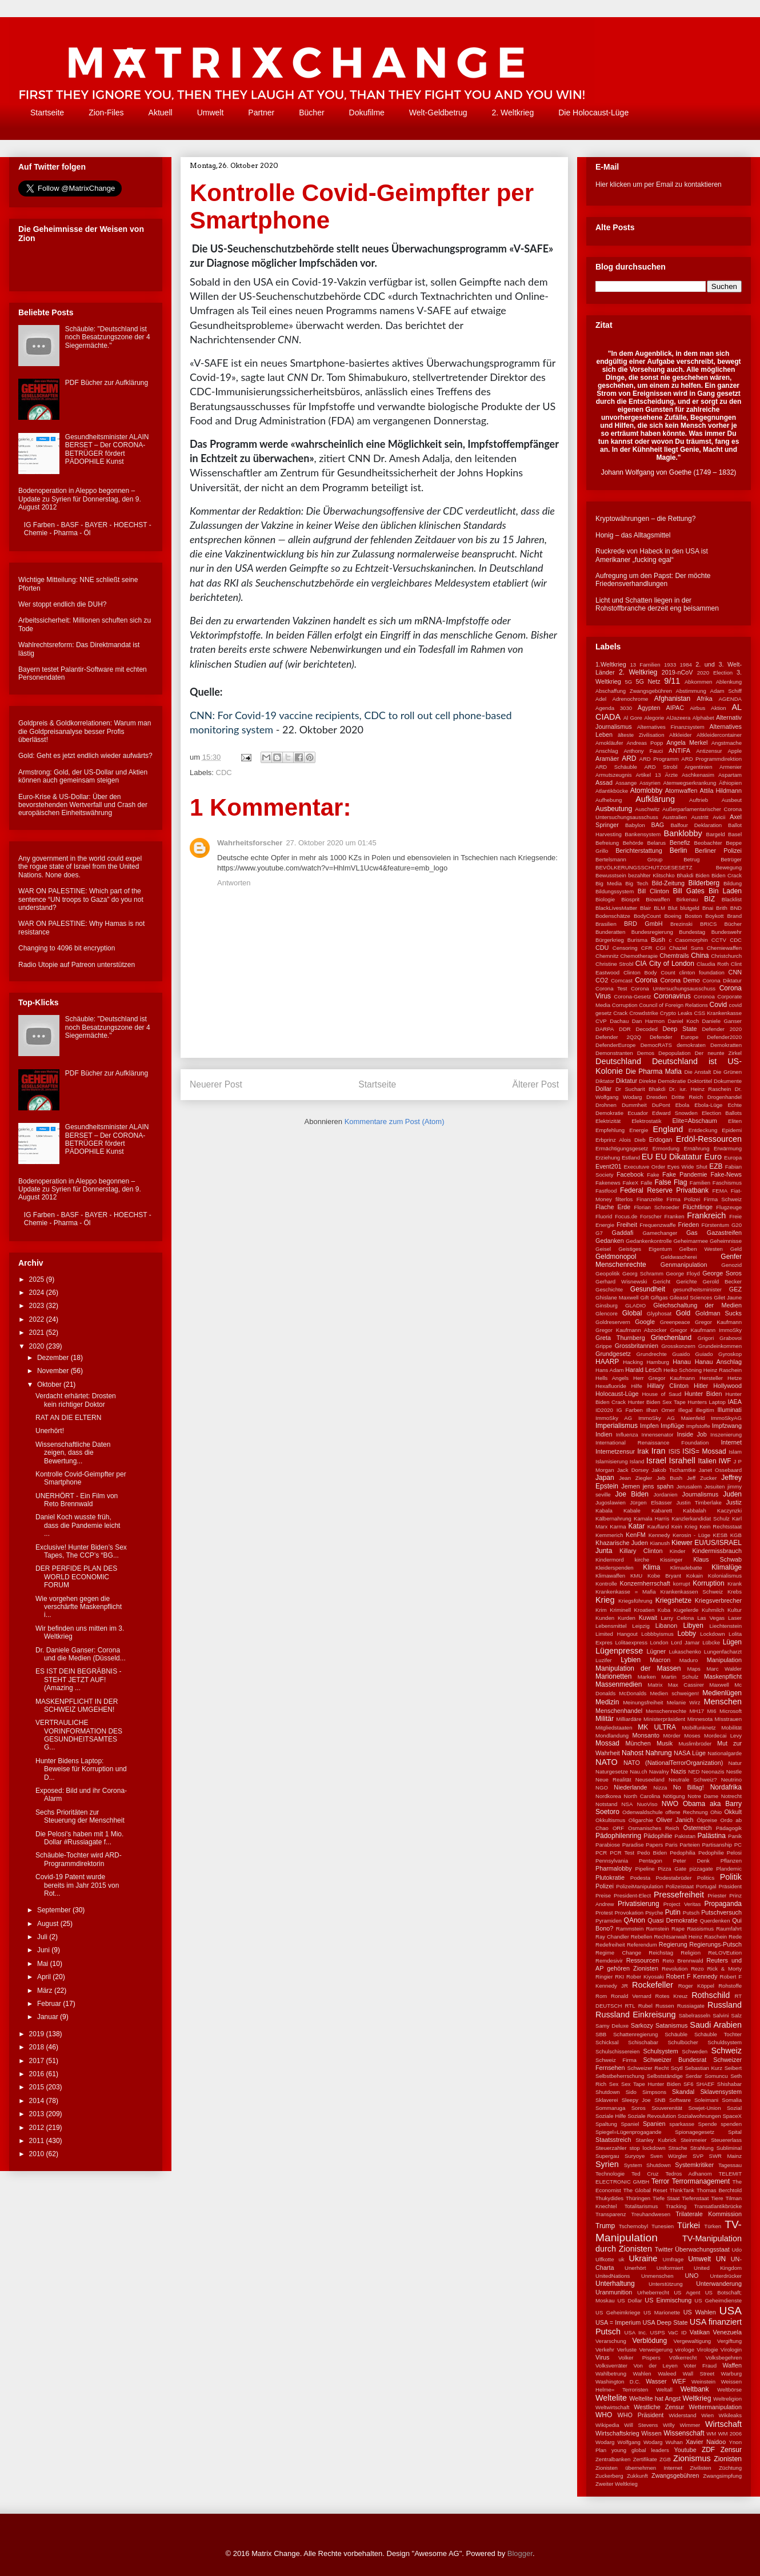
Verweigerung (656, 2349)
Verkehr (604, 2349)
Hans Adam (609, 1370)
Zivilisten (700, 2468)
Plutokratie (610, 1877)
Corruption (625, 1005)
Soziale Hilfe (610, 2116)
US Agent (687, 2292)
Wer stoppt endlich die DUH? (62, 604)
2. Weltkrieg (513, 112)
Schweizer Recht (648, 2068)
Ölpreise (707, 1820)
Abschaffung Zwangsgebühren (633, 691)
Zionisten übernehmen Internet (638, 2468)
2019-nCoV (677, 672)
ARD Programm (659, 759)
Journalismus (700, 1494)
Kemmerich (609, 1535)
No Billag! (688, 1787)
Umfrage (672, 2259)
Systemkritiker (694, 2164)
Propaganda (723, 1904)
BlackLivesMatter (616, 908)
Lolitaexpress (631, 1642)
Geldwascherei (679, 1257)
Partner (261, 112)
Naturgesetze (611, 1771)
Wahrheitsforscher (249, 842)
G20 (736, 1225)
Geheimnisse (726, 1241)
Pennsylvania (611, 1860)
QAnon (634, 1920)
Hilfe (636, 1386)
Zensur (731, 2450)
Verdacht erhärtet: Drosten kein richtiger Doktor (75, 1400)
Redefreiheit (610, 1944)
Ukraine (643, 2258)
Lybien (631, 1660)
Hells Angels (612, 1378)
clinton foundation (702, 972)
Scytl (677, 2068)
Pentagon (650, 1860)
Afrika (705, 698)
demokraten (691, 1045)
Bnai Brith (714, 908)
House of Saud (661, 1394)
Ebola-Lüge (708, 1105)
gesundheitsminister (697, 1289)
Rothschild (710, 1995)
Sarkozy (642, 2025)
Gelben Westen (701, 1249)
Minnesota (700, 1719)
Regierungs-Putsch (715, 1944)
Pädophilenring (618, 1836)
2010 (37, 2154)
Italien (707, 1461)
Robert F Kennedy (692, 1976)
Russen (664, 2006)
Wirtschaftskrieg (617, 2433)
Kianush (660, 1543)
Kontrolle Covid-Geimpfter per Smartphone (80, 1478)
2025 (37, 1279)
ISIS (674, 1451)
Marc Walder (724, 1669)
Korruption (708, 1583)
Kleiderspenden (614, 1567)
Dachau (619, 1021)
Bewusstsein (610, 875)
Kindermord (609, 1559)
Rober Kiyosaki (645, 1976)
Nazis (678, 1771)
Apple (734, 751)
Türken (712, 2226)
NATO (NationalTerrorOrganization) (673, 1762)
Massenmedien (618, 1684)
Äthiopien (730, 783)
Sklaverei (606, 2100)
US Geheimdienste (718, 2300)
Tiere (717, 2198)
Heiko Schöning (682, 1370)
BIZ (709, 899)
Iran (658, 1450)
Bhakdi (685, 875)
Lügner (656, 1651)
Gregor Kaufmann (718, 1322)
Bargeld (715, 834)
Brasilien (606, 924)
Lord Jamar (685, 1642)
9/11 (672, 680)
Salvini (721, 2015)
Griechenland (671, 1338)
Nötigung (674, 1796)
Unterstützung (666, 2284)
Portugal (706, 1886)
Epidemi (732, 1130)
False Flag (670, 1182)
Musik (665, 1743)
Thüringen (638, 2198)
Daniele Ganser (722, 1021)
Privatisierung (638, 1904)
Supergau (607, 2156)
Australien (674, 817)
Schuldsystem (724, 2042)
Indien (603, 1434)
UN (721, 2259)
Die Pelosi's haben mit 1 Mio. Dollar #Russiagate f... (79, 1838)
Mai (43, 1964)
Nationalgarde (724, 1753)
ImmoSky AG (613, 1418)
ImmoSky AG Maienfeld (671, 1418)
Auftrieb (698, 800)
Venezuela (727, 2332)
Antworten (234, 882)
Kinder (678, 1551)
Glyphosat (659, 1313)
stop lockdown (647, 2148)
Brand (734, 916)
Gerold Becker (722, 1281)
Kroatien (644, 1610)
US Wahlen (699, 2312)
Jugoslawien (610, 1502)
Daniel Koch (683, 1021)
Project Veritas (682, 1904)
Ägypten (649, 707)
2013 (37, 2114)
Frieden (688, 1224)
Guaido (681, 1354)
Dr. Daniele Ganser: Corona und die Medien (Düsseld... (80, 1654)
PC (738, 1844)
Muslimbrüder (694, 1743)
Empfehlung (610, 1130)
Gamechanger (659, 1233)
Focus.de (626, 1216)
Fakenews (608, 1182)
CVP (601, 1021)
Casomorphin (691, 940)
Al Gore (632, 718)
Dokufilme (367, 112)
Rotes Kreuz (671, 1996)
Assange (626, 783)
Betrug (691, 859)
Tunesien (662, 2226)
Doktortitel (699, 1081)
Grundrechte (652, 1354)
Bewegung (729, 867)
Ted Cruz (645, 2173)
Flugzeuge (729, 1207)
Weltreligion (727, 2399)
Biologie (605, 899)
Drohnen (606, 1105)
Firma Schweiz (723, 1199)
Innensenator (657, 1434)
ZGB (665, 2459)
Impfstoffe (698, 1426)
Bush (658, 939)
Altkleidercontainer (719, 735)
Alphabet (703, 718)
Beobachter (708, 843)
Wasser (656, 2381)
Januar (48, 2017)
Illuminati (729, 1409)
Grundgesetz (613, 1353)
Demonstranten (614, 1053)
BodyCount (647, 916)
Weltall (664, 2389)
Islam (735, 1452)
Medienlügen (722, 1693)
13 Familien (645, 664)
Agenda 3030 (613, 708)
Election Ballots (722, 1113)
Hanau (682, 1361)
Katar (637, 1526)
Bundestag (692, 932)
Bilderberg (704, 883)
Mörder (672, 1735)
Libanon (666, 1625)
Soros (638, 2108)
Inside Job (691, 1434)
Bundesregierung (652, 932)
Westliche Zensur (659, 2407)
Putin (673, 1912)
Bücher (311, 112)
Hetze (734, 1378)
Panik (735, 1836)
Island (637, 1461)
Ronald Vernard (631, 1996)
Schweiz (726, 2050)
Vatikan (700, 2332)
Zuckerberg (609, 2476)
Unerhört (635, 2268)
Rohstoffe (730, 1986)
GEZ (735, 1289)
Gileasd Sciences (691, 1297)
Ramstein (657, 1928)
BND (736, 908)
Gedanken (609, 1240)
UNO (691, 2275)
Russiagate (691, 2006)
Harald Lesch (643, 1369)
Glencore (606, 1313)
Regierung (673, 1944)
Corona (646, 980)
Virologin (731, 2349)
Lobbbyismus (657, 1634)
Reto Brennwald (682, 1960)
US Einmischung (668, 2300)
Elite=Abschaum (694, 1120)
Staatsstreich (613, 2139)
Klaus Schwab (717, 1559)
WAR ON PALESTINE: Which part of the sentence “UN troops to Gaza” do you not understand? (80, 899)
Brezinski (681, 924)
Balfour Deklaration (696, 825)
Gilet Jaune (728, 1297)
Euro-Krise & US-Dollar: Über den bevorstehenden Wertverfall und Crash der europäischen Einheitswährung (82, 805)
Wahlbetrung (610, 2373)
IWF (725, 1461)
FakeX (630, 1182)
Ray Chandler (612, 1936)
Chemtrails (674, 955)
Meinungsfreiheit (643, 1702)
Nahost (632, 1753)
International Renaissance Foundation (652, 1442)
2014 (37, 2101)
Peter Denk (691, 1860)
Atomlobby (646, 791)
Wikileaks (730, 2415)
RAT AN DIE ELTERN (68, 1418)
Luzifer (603, 1660)
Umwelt (210, 112)
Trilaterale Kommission (708, 2213)
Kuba (664, 1610)
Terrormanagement (701, 2181)
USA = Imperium (618, 2322)
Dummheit (634, 1105)
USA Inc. (636, 2332)
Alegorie (654, 718)
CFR (647, 948)
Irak (643, 1451)
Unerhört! (49, 1431)
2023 (37, 1306)
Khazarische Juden (621, 1542)
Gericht (661, 1281)
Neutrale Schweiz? (693, 1779)
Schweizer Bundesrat (674, 2059)
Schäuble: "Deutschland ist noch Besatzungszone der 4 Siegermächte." (107, 337)
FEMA (719, 1190)
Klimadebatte (686, 1567)
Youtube (685, 2449)
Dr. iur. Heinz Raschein (700, 1089)
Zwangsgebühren (675, 2475)
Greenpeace (675, 1322)
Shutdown (607, 2092)
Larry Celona (677, 1618)
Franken (674, 1216)
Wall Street (698, 2373)
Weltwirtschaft (612, 2407)
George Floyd (683, 1273)
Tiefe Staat (666, 2198)
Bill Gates (689, 891)
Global (632, 1313)
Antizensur (709, 751)
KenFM (636, 1534)
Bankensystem (643, 834)
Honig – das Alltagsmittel (632, 535)
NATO (606, 1762)
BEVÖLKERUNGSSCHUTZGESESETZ (644, 867)
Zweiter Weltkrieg (616, 2484)
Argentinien (699, 767)
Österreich (697, 1827)
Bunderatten (610, 932)
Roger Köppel (696, 1986)
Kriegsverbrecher (718, 1600)
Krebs (734, 1591)
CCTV (718, 940)
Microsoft (730, 1711)
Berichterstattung (638, 850)
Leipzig (640, 1626)
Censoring (625, 948)
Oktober (50, 1385)
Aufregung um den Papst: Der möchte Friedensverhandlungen (652, 580)
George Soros (722, 1273)
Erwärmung (728, 1148)
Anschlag (606, 751)
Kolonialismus (725, 1575)
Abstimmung (691, 691)
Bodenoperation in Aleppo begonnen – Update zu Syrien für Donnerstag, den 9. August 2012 (79, 499)
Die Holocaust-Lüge (593, 112)
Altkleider (680, 735)
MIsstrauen (728, 1719)
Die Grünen (727, 1072)
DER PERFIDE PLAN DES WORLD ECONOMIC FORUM (76, 1576)
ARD (629, 759)
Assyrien (650, 783)
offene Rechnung (686, 1812)
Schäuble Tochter (718, 2034)
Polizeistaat (680, 1886)
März (45, 1991)
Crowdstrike (643, 1013)
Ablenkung (729, 682)
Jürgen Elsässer (651, 1502)
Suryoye (635, 2156)
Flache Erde (612, 1206)
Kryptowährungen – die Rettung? (645, 519)
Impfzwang (727, 1425)
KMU (636, 1575)
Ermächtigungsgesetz (621, 1148)
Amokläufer (609, 743)
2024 (37, 1293)
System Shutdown (647, 2165)
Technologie (610, 2173)
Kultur (734, 1610)
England (668, 1129)
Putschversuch (721, 1912)
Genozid (731, 1265)
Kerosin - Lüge (691, 1535)
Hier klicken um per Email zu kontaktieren (658, 184)
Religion (691, 1952)
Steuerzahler (610, 2148)
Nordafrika (726, 1787)
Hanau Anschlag (718, 1361)
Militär (604, 1719)
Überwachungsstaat (702, 2249)
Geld (736, 1249)
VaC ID (677, 2332)
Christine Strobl (614, 964)
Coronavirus (672, 996)
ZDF (708, 2450)
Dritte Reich (687, 1097)
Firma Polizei (683, 1199)
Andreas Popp (644, 743)
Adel (600, 699)
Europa (733, 1157)
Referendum (642, 1944)
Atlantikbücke (611, 791)
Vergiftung (729, 2341)
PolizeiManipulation (639, 1886)
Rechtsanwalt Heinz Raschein (690, 1936)
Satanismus (671, 2025)
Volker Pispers (639, 2357)
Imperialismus (616, 1426)
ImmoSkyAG (726, 1418)
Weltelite (611, 2397)
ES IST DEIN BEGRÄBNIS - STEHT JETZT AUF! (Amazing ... (78, 1679)
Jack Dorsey (633, 1470)
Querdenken (715, 1920)
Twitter (664, 2249)
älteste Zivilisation (641, 735)
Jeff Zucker (702, 1478)
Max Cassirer (686, 1685)
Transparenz (610, 2214)
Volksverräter (611, 2365)
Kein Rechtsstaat (720, 1526)
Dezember (54, 1358)
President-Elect (632, 1895)
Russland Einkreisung (635, 2014)
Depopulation (674, 1053)
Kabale (632, 1510)
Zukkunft (637, 2476)
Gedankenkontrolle (649, 1241)
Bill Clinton (653, 891)
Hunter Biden (703, 1393)
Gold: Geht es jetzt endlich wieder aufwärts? (85, 756)
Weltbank (695, 2389)
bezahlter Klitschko (651, 875)
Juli (43, 1937)
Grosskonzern (678, 1346)
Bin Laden (725, 891)
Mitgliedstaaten (614, 1727)
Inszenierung (726, 1434)
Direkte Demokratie (662, 1081)
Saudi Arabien (716, 2024)
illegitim (705, 1410)
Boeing (672, 916)
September (55, 1910)
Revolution (674, 1968)
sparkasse (681, 2124)
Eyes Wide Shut (687, 1166)
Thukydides (609, 2198)
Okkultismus (610, 1820)
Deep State (680, 1028)
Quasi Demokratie (672, 1920)
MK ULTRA (657, 1727)
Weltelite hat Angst (655, 2398)
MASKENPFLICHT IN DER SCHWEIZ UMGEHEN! (76, 1706)
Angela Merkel (686, 742)
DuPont (661, 1105)
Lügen (732, 1642)
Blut (673, 908)
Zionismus (692, 2458)
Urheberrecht (653, 2292)
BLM (659, 908)
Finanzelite (650, 1199)
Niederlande (630, 1787)
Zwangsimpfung (722, 2476)
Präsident (730, 1886)
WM (711, 2433)
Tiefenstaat (695, 2198)
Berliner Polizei (718, 850)
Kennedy (659, 1535)
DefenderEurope (615, 1045)
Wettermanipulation (715, 2407)
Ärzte (671, 775)
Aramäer (607, 758)
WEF (679, 2381)
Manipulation (724, 1659)
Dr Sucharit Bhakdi (640, 1089)
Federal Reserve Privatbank (664, 1190)
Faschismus (727, 1182)
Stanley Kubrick (655, 2140)
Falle (647, 1182)
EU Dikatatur (678, 1156)
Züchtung (730, 2468)
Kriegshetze (673, 1600)
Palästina (712, 1836)
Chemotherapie (639, 956)
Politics (705, 1878)
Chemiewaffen (724, 948)
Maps (693, 1669)
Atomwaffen (681, 790)
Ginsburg (606, 1305)
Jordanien (666, 1494)
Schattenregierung (635, 2034)
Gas (692, 1232)
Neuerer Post (216, 1084)
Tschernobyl (633, 2226)
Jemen (630, 1486)
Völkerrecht (683, 2357)
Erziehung (607, 1157)
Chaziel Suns (686, 948)
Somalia (732, 2100)
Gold (683, 1313)
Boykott (714, 916)
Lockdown (712, 1634)
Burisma (637, 940)
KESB (720, 1535)
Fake (653, 1174)
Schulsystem (660, 2051)
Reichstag (661, 1952)
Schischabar (643, 2042)
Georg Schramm (642, 1273)
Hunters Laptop (706, 1402)
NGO (601, 1787)
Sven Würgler (668, 2156)
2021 (37, 1333)
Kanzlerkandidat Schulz (700, 1518)
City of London (671, 964)
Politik (731, 1876)
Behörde (633, 843)
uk (621, 2259)
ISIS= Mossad (704, 1451)
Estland (631, 1157)
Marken (647, 1677)
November (54, 1371)
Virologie (707, 2349)
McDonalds (632, 1693)
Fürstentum (715, 1225)
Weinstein (703, 2381)
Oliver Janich (674, 1819)
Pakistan (684, 1836)
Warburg (731, 2373)
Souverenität (666, 2108)
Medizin (607, 1702)
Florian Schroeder (656, 1207)
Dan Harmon (648, 1021)
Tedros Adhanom (688, 2173)
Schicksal (607, 2042)
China (700, 956)
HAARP (607, 1362)
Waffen (732, 2365)
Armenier (730, 767)
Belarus (656, 843)
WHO (603, 2415)
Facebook (630, 1174)
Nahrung (659, 1753)
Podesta (640, 1878)
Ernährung (697, 1148)
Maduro (688, 1660)
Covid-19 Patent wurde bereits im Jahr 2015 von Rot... (77, 1885)
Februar (50, 2004)
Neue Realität (613, 1779)
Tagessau (730, 2165)
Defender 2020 (722, 1029)
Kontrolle (606, 1583)
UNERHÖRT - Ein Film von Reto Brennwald (76, 1500)
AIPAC (675, 707)
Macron (660, 1659)
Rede (735, 1936)
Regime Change (618, 1952)
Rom (601, 1996)
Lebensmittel (610, 1626)
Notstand (606, 1804)
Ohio (716, 1812)
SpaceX (732, 2116)
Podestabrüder (673, 1878)
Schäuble (676, 2034)
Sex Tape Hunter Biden (651, 2084)
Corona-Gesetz (632, 996)
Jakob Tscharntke (673, 1470)
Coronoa (704, 996)
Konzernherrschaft (645, 1583)
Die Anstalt (697, 1072)
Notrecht (731, 1796)
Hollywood (727, 1385)
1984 (686, 664)
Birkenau (687, 899)
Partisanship (717, 1844)
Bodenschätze (612, 916)
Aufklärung (655, 799)
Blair (645, 908)
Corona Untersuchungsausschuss (673, 988)
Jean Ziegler (635, 1478)
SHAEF (705, 2084)
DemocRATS (656, 1045)
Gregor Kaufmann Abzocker (631, 1330)
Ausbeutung (613, 809)
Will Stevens (641, 2425)
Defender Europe (674, 1037)
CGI (661, 948)
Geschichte (609, 1289)
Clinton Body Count (649, 972)
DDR (625, 1029)
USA (730, 2311)
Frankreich (706, 1215)
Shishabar (729, 2084)
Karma (618, 1526)
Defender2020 (724, 1037)
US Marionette (661, 2312)
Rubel (645, 2006)
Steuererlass (726, 2140)
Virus (602, 2357)
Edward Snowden (675, 1113)
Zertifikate (645, 2459)
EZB (715, 1166)
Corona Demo (680, 980)
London (659, 1642)
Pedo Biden (652, 1852)
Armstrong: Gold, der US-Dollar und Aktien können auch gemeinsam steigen (82, 776)
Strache (678, 2148)
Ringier (604, 1976)
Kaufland (658, 1526)
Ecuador (637, 1113)
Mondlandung (612, 1735)
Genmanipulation (684, 1264)
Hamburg (657, 1362)
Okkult (733, 1811)
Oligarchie (641, 1820)
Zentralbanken (612, 2459)
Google (645, 1321)
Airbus (697, 708)
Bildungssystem (614, 891)
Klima (651, 1567)
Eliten (735, 1121)
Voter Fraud (700, 2365)
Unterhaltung (615, 2284)
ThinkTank (681, 2190)
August (49, 1924)
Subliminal (729, 2148)
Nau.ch (638, 1771)
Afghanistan (672, 699)
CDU (602, 947)
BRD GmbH (643, 923)
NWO (670, 1804)
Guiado (704, 1354)
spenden (731, 2124)
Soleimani (706, 2100)
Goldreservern (612, 1322)
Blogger (520, 2553)
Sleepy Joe (636, 2100)
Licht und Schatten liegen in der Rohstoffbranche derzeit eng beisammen (657, 604)
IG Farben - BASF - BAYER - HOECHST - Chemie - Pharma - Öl (87, 529)
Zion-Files (106, 112)
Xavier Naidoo (706, 2441)
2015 (37, 2087)
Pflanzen (731, 1860)
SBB (600, 2034)
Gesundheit (647, 1289)
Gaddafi (623, 1232)
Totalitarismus (641, 2206)
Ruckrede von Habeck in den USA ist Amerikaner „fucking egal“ (651, 555)
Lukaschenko (685, 1651)
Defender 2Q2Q (618, 1037)
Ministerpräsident (664, 1719)
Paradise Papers (642, 1844)
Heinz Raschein (722, 1370)
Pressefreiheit (679, 1894)
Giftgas (658, 1297)
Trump (605, 2226)
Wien (707, 2415)
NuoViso (647, 1804)
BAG (657, 824)
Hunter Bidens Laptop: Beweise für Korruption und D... (81, 1769)
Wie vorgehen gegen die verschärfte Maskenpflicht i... (78, 1607)
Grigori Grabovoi (720, 1338)
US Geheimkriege (618, 2312)
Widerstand (683, 2415)
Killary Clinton (640, 1550)
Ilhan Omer (660, 1410)
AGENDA (730, 699)
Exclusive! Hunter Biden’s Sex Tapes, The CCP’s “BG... (81, 1551)
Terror (660, 2181)
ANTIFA (679, 750)
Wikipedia (607, 2425)
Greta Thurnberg (620, 1337)
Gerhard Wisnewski (621, 1281)
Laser (735, 1618)
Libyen (693, 1626)
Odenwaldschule (642, 1812)
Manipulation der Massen (638, 1668)
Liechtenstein (725, 1626)
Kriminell (620, 1610)
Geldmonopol (615, 1257)
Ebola (682, 1105)
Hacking (633, 1362)
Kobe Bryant (664, 1575)
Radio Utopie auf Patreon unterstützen (76, 965)
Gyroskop (730, 1354)
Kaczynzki (729, 1510)
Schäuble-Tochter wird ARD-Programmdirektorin (78, 1859)
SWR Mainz (725, 2156)
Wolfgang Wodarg (640, 2442)
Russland (724, 2004)
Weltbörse (729, 2389)
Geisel (603, 1249)
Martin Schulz (679, 1677)
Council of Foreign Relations (673, 1005)
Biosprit (630, 899)
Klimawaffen (610, 1575)
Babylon (635, 825)
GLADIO (635, 1305)
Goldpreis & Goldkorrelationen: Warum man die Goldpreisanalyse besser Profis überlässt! (84, 731)
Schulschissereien (617, 2051)
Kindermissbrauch (717, 1550)
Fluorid (603, 1216)
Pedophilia (682, 1852)
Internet (731, 1442)
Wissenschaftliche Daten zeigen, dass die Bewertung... (72, 1453)
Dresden (656, 1097)
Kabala (604, 1510)
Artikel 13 (648, 775)
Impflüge (672, 1425)
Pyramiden (608, 1920)
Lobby (686, 1634)
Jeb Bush (669, 1478)
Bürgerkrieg (609, 940)
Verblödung (650, 2341)
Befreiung (607, 843)
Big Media (608, 883)
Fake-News (726, 1174)
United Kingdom (718, 2268)
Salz (736, 2015)
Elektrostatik (646, 1121)
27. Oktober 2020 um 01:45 (331, 842)
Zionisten (728, 2459)
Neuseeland (650, 1779)
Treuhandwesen (650, 2214)
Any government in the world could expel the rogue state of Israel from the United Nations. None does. (80, 866)
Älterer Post (536, 1084)
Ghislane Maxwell (616, 1297)
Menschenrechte (666, 1711)
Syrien (607, 2164)
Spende (707, 2124)
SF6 (688, 2084)
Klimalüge (726, 1567)
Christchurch (726, 956)
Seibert (733, 2068)
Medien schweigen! (674, 1693)
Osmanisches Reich (653, 1828)
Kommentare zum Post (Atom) (395, 1121)
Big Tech (636, 883)
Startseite (47, 112)
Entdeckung (703, 1130)
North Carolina (642, 1796)
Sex (614, 2084)
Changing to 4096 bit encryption (66, 948)
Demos (645, 1053)
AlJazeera (678, 718)
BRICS (708, 924)
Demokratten (726, 1045)
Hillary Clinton (668, 1385)
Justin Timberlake (698, 1502)
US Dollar (629, 2300)
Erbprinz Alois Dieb (620, 1140)
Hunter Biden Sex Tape (657, 1402)
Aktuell (161, 112)
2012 (37, 2128)
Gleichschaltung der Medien (697, 1305)
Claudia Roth (713, 964)
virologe (684, 2349)
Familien (700, 1182)
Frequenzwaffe (657, 1225)
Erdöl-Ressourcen (709, 1138)
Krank (734, 1583)
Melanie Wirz (684, 1702)
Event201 (608, 1166)
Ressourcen (642, 1960)
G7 (599, 1233)
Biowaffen (658, 899)
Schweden (694, 2051)
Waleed (667, 2373)
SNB (660, 2100)
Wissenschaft (683, 2433)
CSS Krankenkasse (718, 1013)
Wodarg (604, 2442)
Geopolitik (607, 1273)
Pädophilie (657, 1835)
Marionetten (613, 1676)
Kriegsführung (635, 1601)
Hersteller (711, 1378)
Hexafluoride (610, 1386)
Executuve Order (644, 1166)
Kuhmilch (713, 1610)
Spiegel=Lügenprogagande (628, 2132)
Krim (601, 1610)
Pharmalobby (613, 1868)
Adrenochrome (631, 699)
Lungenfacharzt (723, 1651)
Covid (718, 1005)
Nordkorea (608, 1796)
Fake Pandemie (684, 1174)
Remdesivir (609, 1960)
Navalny (659, 1771)
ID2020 (604, 1410)
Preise (603, 1895)
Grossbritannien (636, 1345)
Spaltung (606, 2124)
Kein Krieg (684, 1526)
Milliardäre (628, 1719)
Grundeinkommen (720, 1346)
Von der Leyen (655, 2365)
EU (647, 1156)
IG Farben (630, 1410)
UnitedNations (612, 2276)
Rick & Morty (724, 1968)
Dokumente (728, 1081)
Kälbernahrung (613, 1518)
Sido (631, 2092)
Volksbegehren (724, 2357)
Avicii (719, 817)
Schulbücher (682, 2042)
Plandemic (729, 1868)
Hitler (701, 1385)
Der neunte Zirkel (718, 1053)
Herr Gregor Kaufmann (664, 1378)
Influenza (627, 1434)
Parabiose (607, 1844)
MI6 (712, 1711)
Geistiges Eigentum (644, 1249)
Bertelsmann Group (628, 859)
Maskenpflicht (723, 1676)
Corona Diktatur (722, 980)
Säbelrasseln (694, 2015)
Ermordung (666, 1148)
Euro (713, 1156)
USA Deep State (664, 2322)
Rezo (697, 1968)
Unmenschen (657, 2276)
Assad (604, 782)
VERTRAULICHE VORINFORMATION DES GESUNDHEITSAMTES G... (78, 1735)
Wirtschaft (723, 2424)
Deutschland (618, 1061)
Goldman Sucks (718, 1313)
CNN (735, 972)
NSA (627, 1804)
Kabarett (661, 1510)
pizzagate (701, 1868)
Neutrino (731, 1779)
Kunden (604, 1618)
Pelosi (734, 1852)
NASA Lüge (690, 1753)
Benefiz (680, 842)
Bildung (732, 883)
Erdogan (661, 1139)
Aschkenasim (698, 775)
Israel (656, 1460)
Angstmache (726, 743)
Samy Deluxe (612, 2026)
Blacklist (732, 899)
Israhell (682, 1460)
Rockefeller (652, 1984)
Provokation (628, 1912)
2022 (37, 1319)
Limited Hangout (616, 1634)
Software (680, 2100)
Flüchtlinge (698, 1206)
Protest (604, 1912)
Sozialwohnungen (699, 2116)
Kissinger (671, 1559)
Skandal (683, 2091)
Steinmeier (694, 2140)
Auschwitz (647, 809)
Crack (620, 1013)
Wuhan (674, 2442)
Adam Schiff (726, 691)
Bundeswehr (726, 932)
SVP (698, 2156)
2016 (37, 2074)
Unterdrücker (726, 2276)
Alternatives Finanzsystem (671, 727)
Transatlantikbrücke (718, 2206)
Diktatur (626, 1080)
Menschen (723, 1701)
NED (693, 1771)
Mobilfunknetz (698, 1727)
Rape (678, 1928)
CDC (224, 772)
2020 (37, 1346)
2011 (37, 2141)
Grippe (603, 1346)
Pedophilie (711, 1852)
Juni (44, 1950)
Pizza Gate (672, 1868)
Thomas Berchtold (719, 2190)
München (637, 1743)
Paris (671, 1844)
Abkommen (699, 682)
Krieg (605, 1599)
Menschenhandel (618, 1710)
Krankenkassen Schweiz (691, 1591)
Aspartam (730, 775)
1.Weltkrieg (610, 664)
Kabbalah (694, 1510)
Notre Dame (702, 1796)
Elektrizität (608, 1121)
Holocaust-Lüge (617, 1393)
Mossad (607, 1743)
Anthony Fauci (643, 751)
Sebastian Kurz (703, 2068)
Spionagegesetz (694, 2132)
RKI (619, 1976)
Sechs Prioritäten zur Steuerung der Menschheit (80, 1816)
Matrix (654, 1685)
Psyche (654, 1912)
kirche (642, 1559)
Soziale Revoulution (651, 2116)
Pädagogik (729, 1828)
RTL (630, 2006)
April (45, 1977)
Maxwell (719, 1685)
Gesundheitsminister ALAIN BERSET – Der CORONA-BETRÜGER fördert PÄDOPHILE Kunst (107, 449)
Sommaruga (610, 2108)
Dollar (603, 1088)
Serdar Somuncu (707, 2076)
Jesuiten (715, 1486)
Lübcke (711, 1642)
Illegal (685, 1410)
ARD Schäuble (616, 767)
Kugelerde (686, 1610)
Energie (638, 1130)
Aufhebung (608, 800)
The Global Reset (645, 2190)
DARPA (604, 1029)
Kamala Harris (651, 1518)
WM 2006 (730, 2433)
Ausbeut (732, 800)
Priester (716, 1895)
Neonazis (713, 1771)
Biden (702, 875)
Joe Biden (632, 1494)
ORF (618, 1828)
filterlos (624, 1199)
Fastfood (606, 1190)
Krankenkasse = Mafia (625, 1591)
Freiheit (627, 1224)
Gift (644, 1297)
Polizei (604, 1886)
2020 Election (715, 672)
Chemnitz (607, 956)
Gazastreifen (724, 1232)
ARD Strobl (660, 767)
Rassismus (700, 1928)
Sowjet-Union (704, 2108)
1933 (670, 664)
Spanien (654, 2123)
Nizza (660, 1787)
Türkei (688, 2225)
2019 (37, 2034)
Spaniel (630, 2124)
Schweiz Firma (616, 2060)
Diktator (604, 1081)
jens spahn (658, 1486)
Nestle (734, 1771)
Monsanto (646, 1735)
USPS (657, 2332)
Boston (693, 916)
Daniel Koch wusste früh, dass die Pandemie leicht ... (77, 1525)
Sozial (734, 2108)
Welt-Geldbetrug (438, 112)
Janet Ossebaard (720, 1470)
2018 (37, 2047)
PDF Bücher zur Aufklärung (106, 383)
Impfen (649, 1425)
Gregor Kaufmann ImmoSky (706, 1330)
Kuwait (648, 1617)
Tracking (676, 2206)
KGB (736, 1535)
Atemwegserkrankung (690, 783)
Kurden (626, 1618)
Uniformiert (670, 2268)
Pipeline (645, 1868)
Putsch (691, 1912)
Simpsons (654, 2092)
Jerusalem (689, 1486)
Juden (732, 1494)
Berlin (678, 850)
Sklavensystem (721, 2091)
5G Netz (647, 681)
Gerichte (686, 1281)
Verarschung (610, 2341)
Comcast (622, 980)
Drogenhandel (724, 1097)
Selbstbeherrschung (619, 2076)
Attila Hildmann (720, 790)
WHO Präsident (640, 2415)
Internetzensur (615, 1451)
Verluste (627, 2349)
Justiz (734, 1502)
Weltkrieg (697, 2398)
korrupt (681, 1583)
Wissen (651, 2433)
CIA (641, 964)
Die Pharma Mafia (654, 1072)
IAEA (734, 1401)
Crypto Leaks (676, 1013)
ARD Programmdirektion (711, 759)
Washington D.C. (618, 2381)
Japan (604, 1478)
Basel (735, 834)
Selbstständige (665, 2076)
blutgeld (689, 908)
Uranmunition (613, 2292)
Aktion (718, 708)
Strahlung (702, 2148)
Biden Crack (726, 875)
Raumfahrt (729, 1928)
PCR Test (622, 1852)
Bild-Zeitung (668, 883)
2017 (37, 2061)
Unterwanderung (719, 2283)
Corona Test (611, 988)
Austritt (700, 817)
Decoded (646, 1029)
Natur (735, 1763)
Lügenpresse (619, 1650)
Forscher (651, 1216)
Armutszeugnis (613, 775)
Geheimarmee (690, 1241)
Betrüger (731, 859)
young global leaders (640, 2450)
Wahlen (642, 2373)
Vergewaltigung (692, 2341)
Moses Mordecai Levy (713, 1735)
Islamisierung (611, 1461)
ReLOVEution (725, 1952)
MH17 (697, 1711)
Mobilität (731, 1727)
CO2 (601, 980)
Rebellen (642, 1936)
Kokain (694, 1575)
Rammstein (630, 1928)
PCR (601, 1852)
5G (628, 682)
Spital (735, 2132)
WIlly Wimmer (681, 2425)
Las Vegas (711, 1618)
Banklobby (683, 833)
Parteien (689, 1844)
